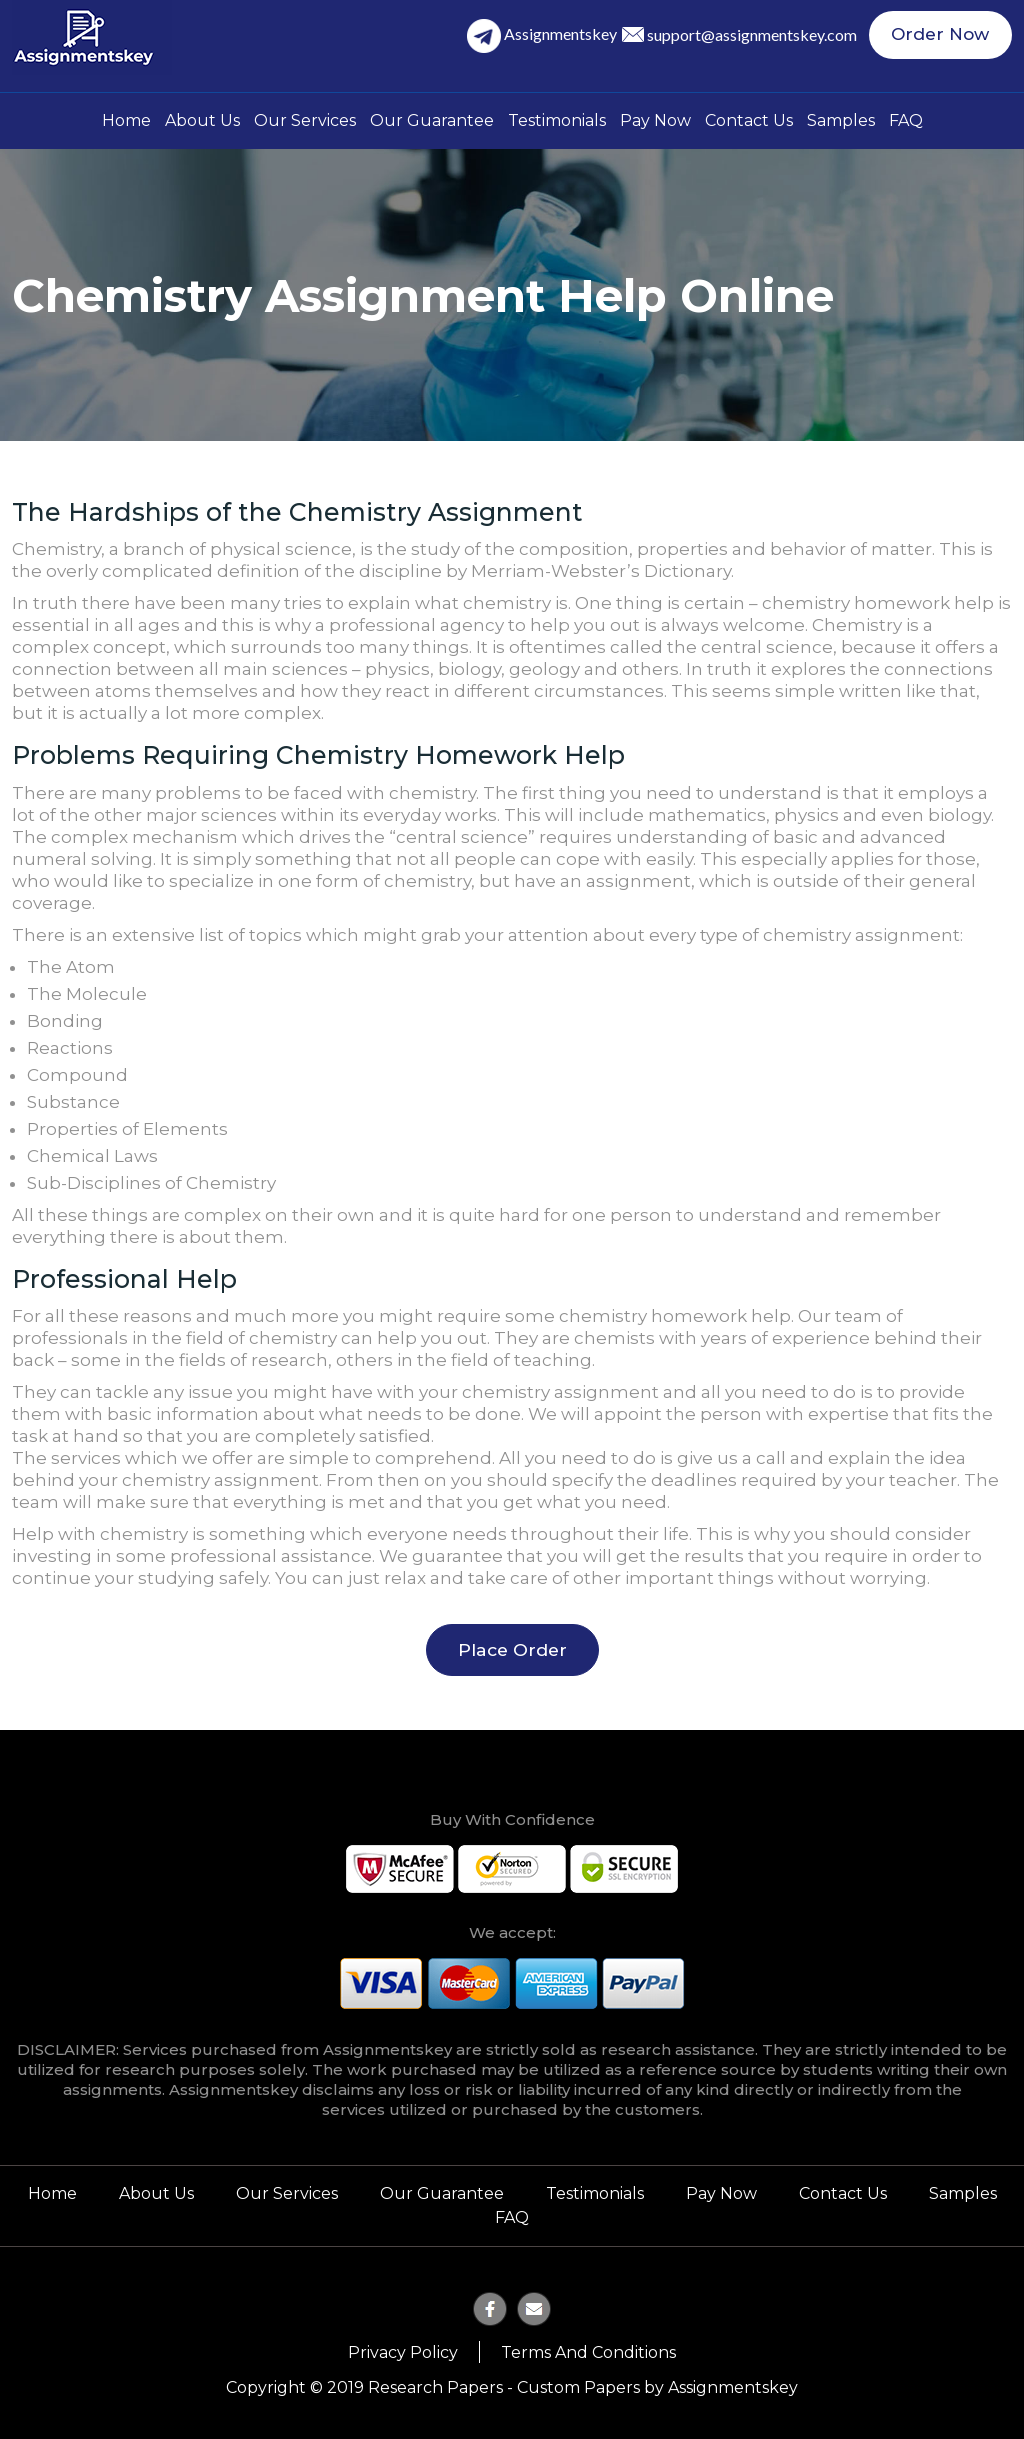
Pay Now (655, 120)
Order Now (946, 37)
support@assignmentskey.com (763, 36)
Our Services (305, 120)
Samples (841, 120)
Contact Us (749, 120)
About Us (202, 120)
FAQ (906, 120)
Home (126, 120)
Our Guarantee (432, 120)
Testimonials (557, 120)
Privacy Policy (403, 2348)
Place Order (512, 1649)
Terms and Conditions (588, 2348)
